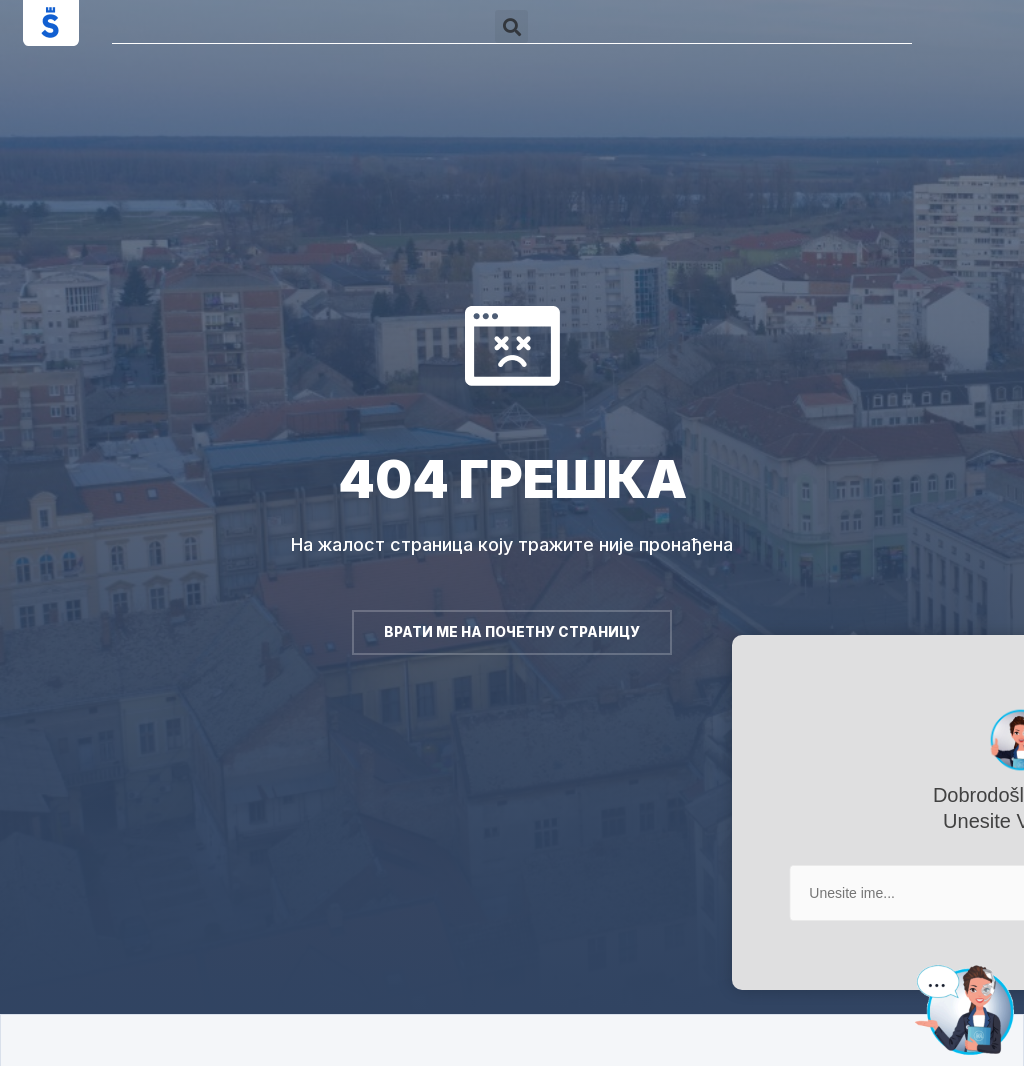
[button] (511, 26)
